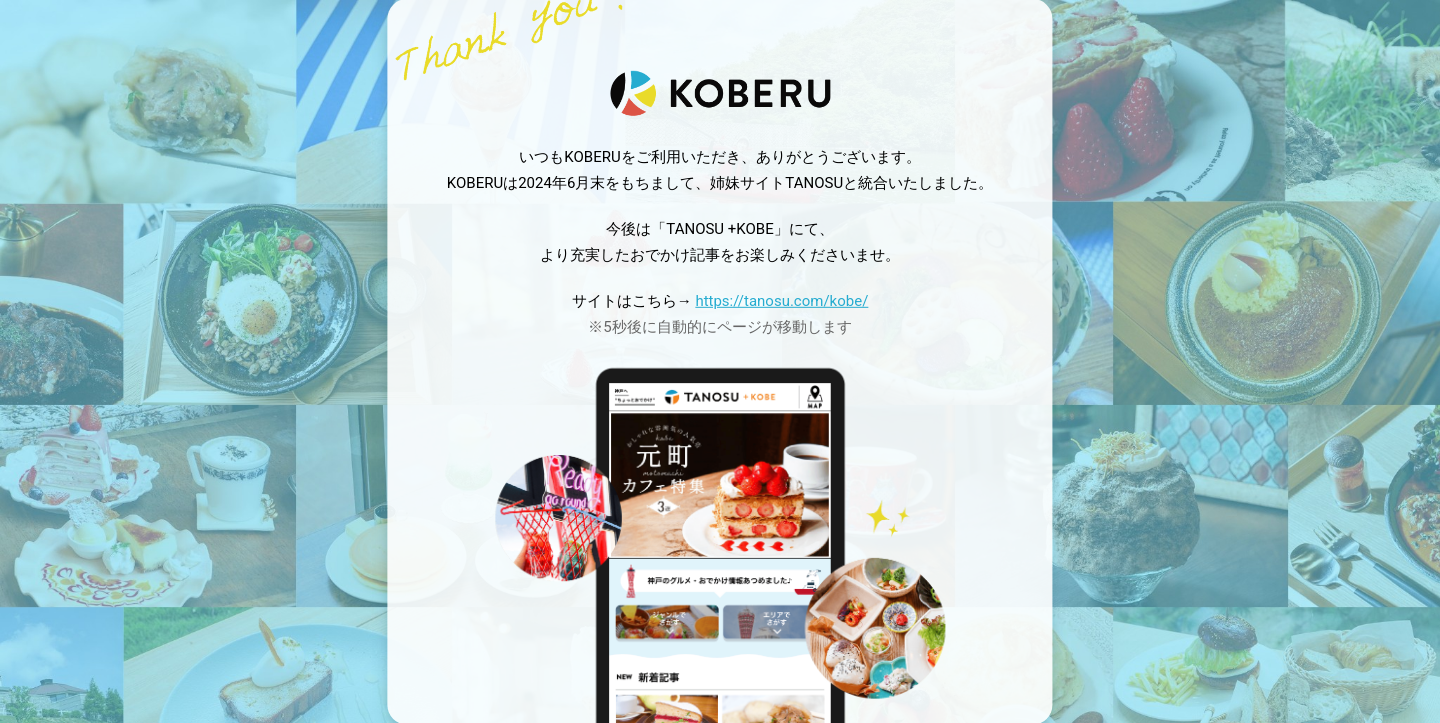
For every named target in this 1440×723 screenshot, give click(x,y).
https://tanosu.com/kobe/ (781, 301)
